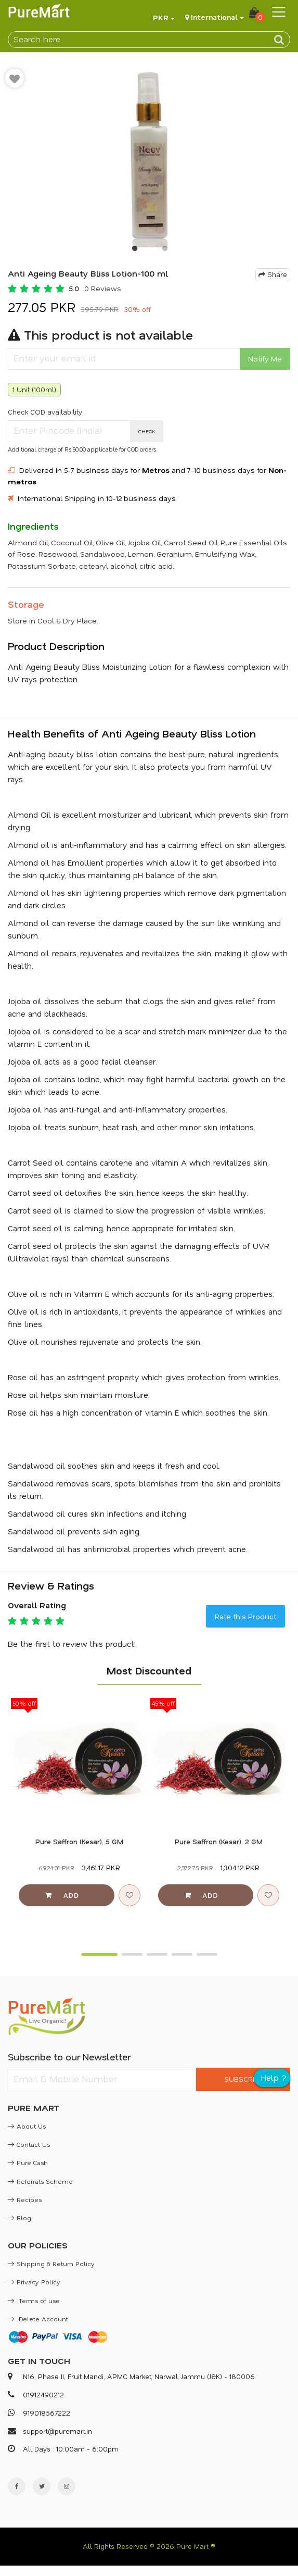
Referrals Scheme (40, 2181)
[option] (149, 155)
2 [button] (164, 250)
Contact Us (29, 2144)
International (214, 16)
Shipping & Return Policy (51, 2263)
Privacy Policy (34, 2282)
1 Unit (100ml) (34, 389)
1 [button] (134, 250)
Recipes (25, 2199)
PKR (161, 17)
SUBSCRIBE (243, 2078)
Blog (19, 2218)
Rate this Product (245, 1616)
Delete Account (38, 2319)
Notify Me (265, 359)
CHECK (147, 431)
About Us (27, 2126)
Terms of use (34, 2300)
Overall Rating (37, 1605)
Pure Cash (28, 2162)
